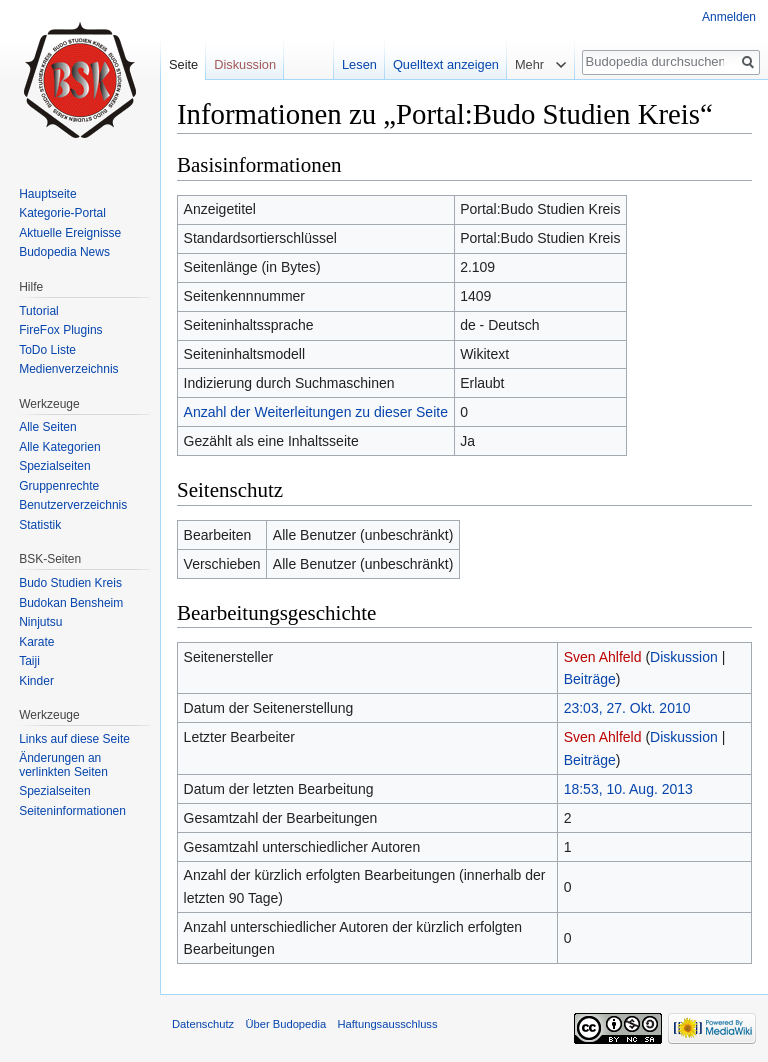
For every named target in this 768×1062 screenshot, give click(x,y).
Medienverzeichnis (68, 369)
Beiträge (590, 679)
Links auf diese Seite (74, 739)
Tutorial (39, 311)
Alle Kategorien (59, 447)
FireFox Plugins (60, 330)
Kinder (36, 681)
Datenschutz (203, 1024)
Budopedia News (64, 252)
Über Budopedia (285, 1024)
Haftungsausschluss (387, 1024)
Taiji (29, 661)
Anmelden (729, 17)
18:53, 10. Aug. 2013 (628, 789)
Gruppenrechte (59, 486)
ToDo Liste (47, 350)
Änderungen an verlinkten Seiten (63, 765)
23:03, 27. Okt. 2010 (627, 708)
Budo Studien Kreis (70, 583)
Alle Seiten (47, 427)
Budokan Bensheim (71, 603)
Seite (183, 64)
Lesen (359, 64)
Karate (36, 642)
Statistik (40, 525)
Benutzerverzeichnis (73, 505)
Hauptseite (47, 194)
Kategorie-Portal (62, 213)
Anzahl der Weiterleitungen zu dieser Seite (316, 412)
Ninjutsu (40, 622)
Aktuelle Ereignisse (70, 233)
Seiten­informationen (72, 811)
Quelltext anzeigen (446, 64)
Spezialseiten (54, 466)
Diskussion (684, 657)
